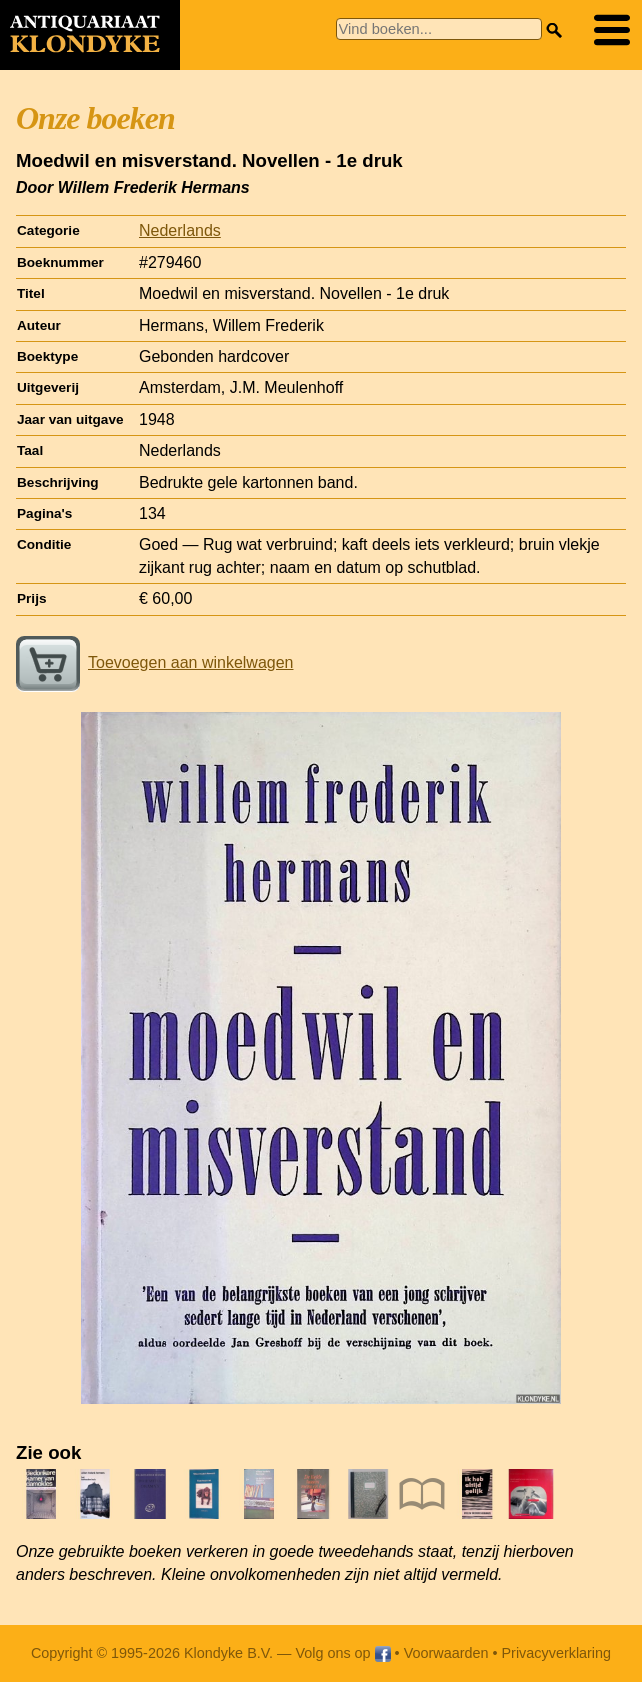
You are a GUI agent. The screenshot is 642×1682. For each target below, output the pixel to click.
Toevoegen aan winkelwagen (154, 662)
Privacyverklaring (557, 1653)
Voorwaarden (446, 1653)
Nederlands (180, 230)
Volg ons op (342, 1653)
